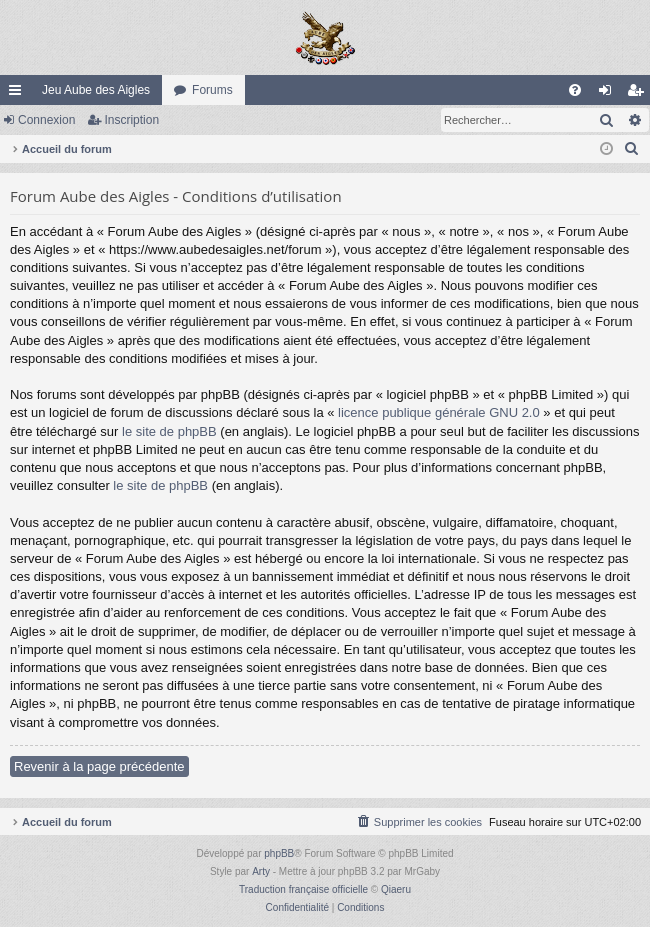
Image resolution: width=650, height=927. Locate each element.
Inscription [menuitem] (639, 94)
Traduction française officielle (303, 889)
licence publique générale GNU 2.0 (439, 412)
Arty (261, 871)
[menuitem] (575, 90)
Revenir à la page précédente (99, 766)
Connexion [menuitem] (609, 94)
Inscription (131, 120)
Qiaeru (396, 889)
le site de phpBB (169, 431)
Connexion (46, 120)
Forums (212, 90)
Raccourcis (19, 94)
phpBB (279, 853)
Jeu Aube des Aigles (96, 90)
